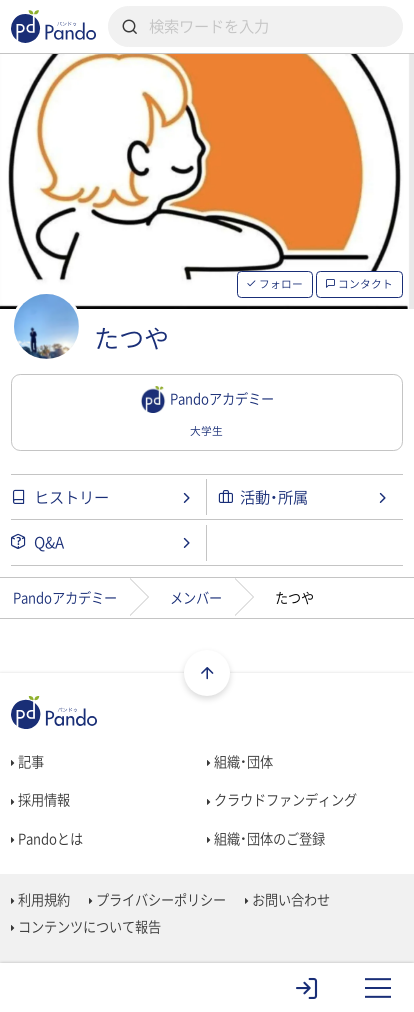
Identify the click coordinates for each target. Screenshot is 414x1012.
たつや (131, 338)
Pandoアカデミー (65, 597)
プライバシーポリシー (157, 899)
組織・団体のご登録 (266, 838)
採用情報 (40, 799)
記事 (27, 761)
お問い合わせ (287, 899)
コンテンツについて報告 (86, 926)
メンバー (196, 597)
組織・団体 (240, 761)
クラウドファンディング (282, 799)
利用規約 (40, 899)
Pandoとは (47, 838)
